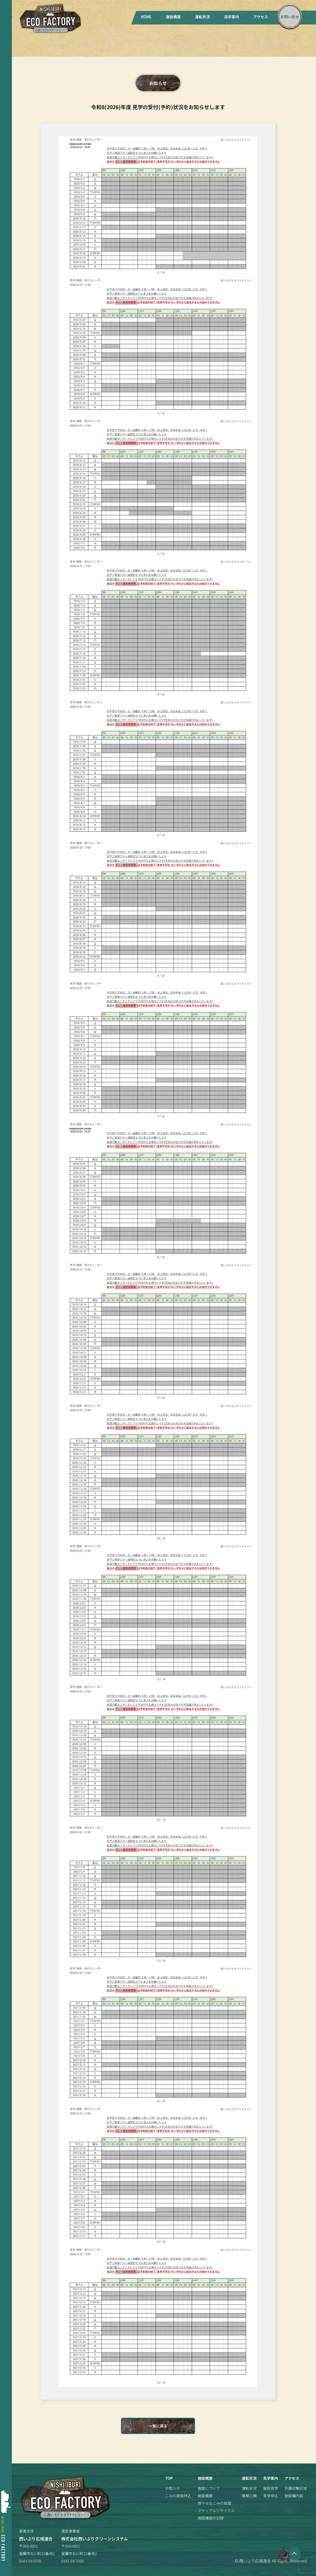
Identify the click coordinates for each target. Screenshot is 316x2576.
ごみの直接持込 (178, 2495)
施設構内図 (294, 2495)
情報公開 (249, 2495)
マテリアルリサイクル (216, 2510)
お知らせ (172, 2488)
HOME (146, 16)
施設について (209, 2488)
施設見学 (270, 2488)
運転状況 (202, 16)
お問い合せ (289, 16)
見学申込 (270, 2495)
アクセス (260, 16)
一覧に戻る (158, 2425)
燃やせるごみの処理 (214, 2503)
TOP (169, 2478)
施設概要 (173, 16)
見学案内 (231, 16)
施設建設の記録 (211, 2517)
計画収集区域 (296, 2488)
